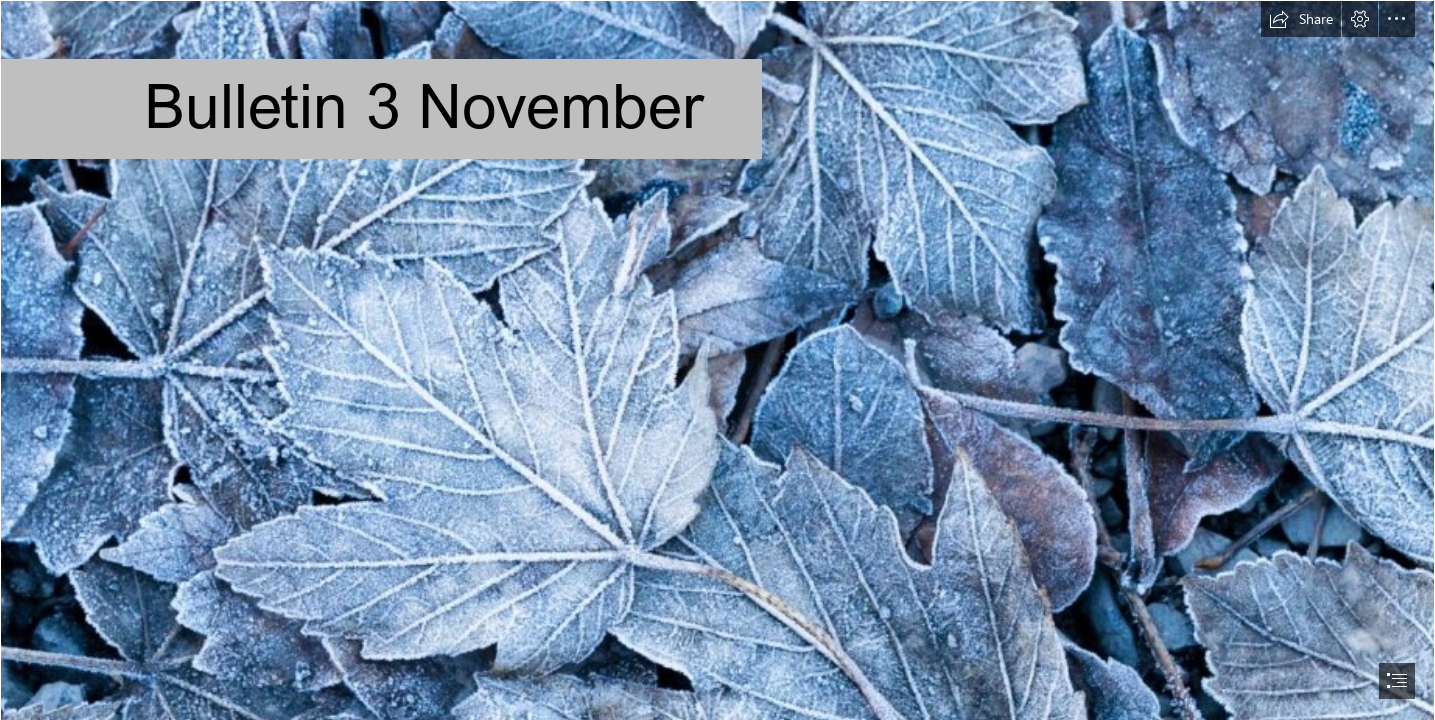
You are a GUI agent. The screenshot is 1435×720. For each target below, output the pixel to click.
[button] (1301, 19)
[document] (717, 360)
